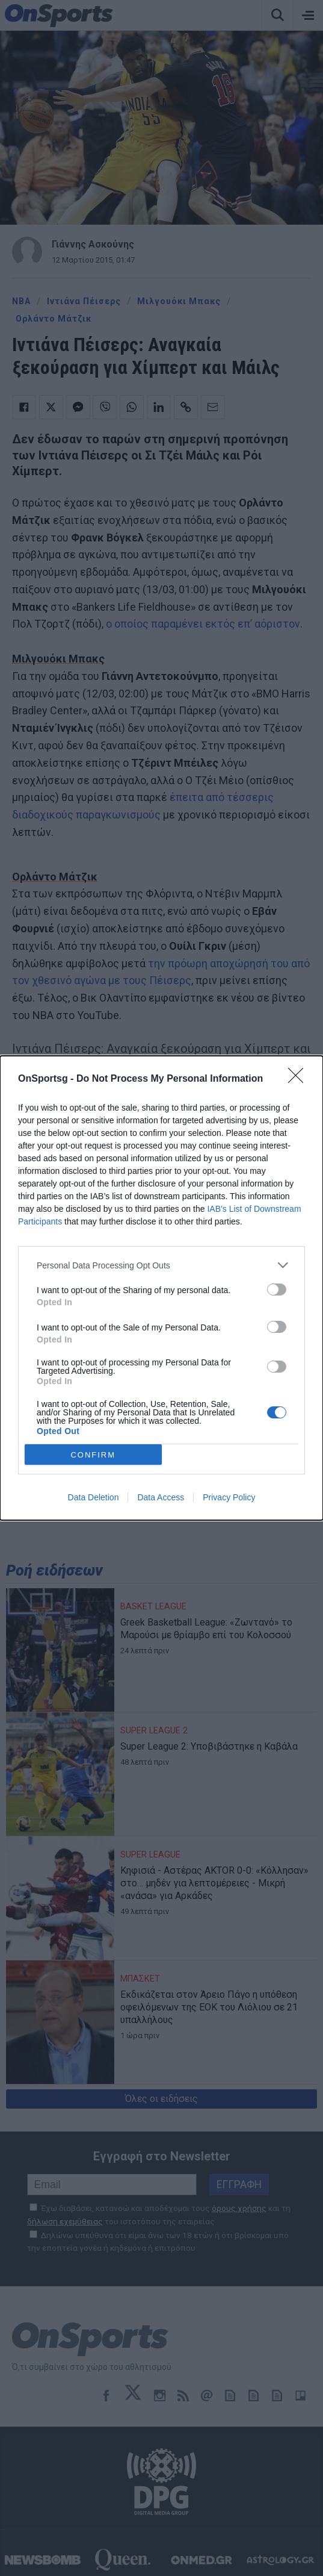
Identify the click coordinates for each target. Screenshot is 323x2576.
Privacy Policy (229, 1497)
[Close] (299, 1079)
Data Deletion (93, 1497)
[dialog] (161, 1288)
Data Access (160, 1497)
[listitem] (161, 1265)
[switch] (276, 1289)
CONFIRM (92, 1454)
